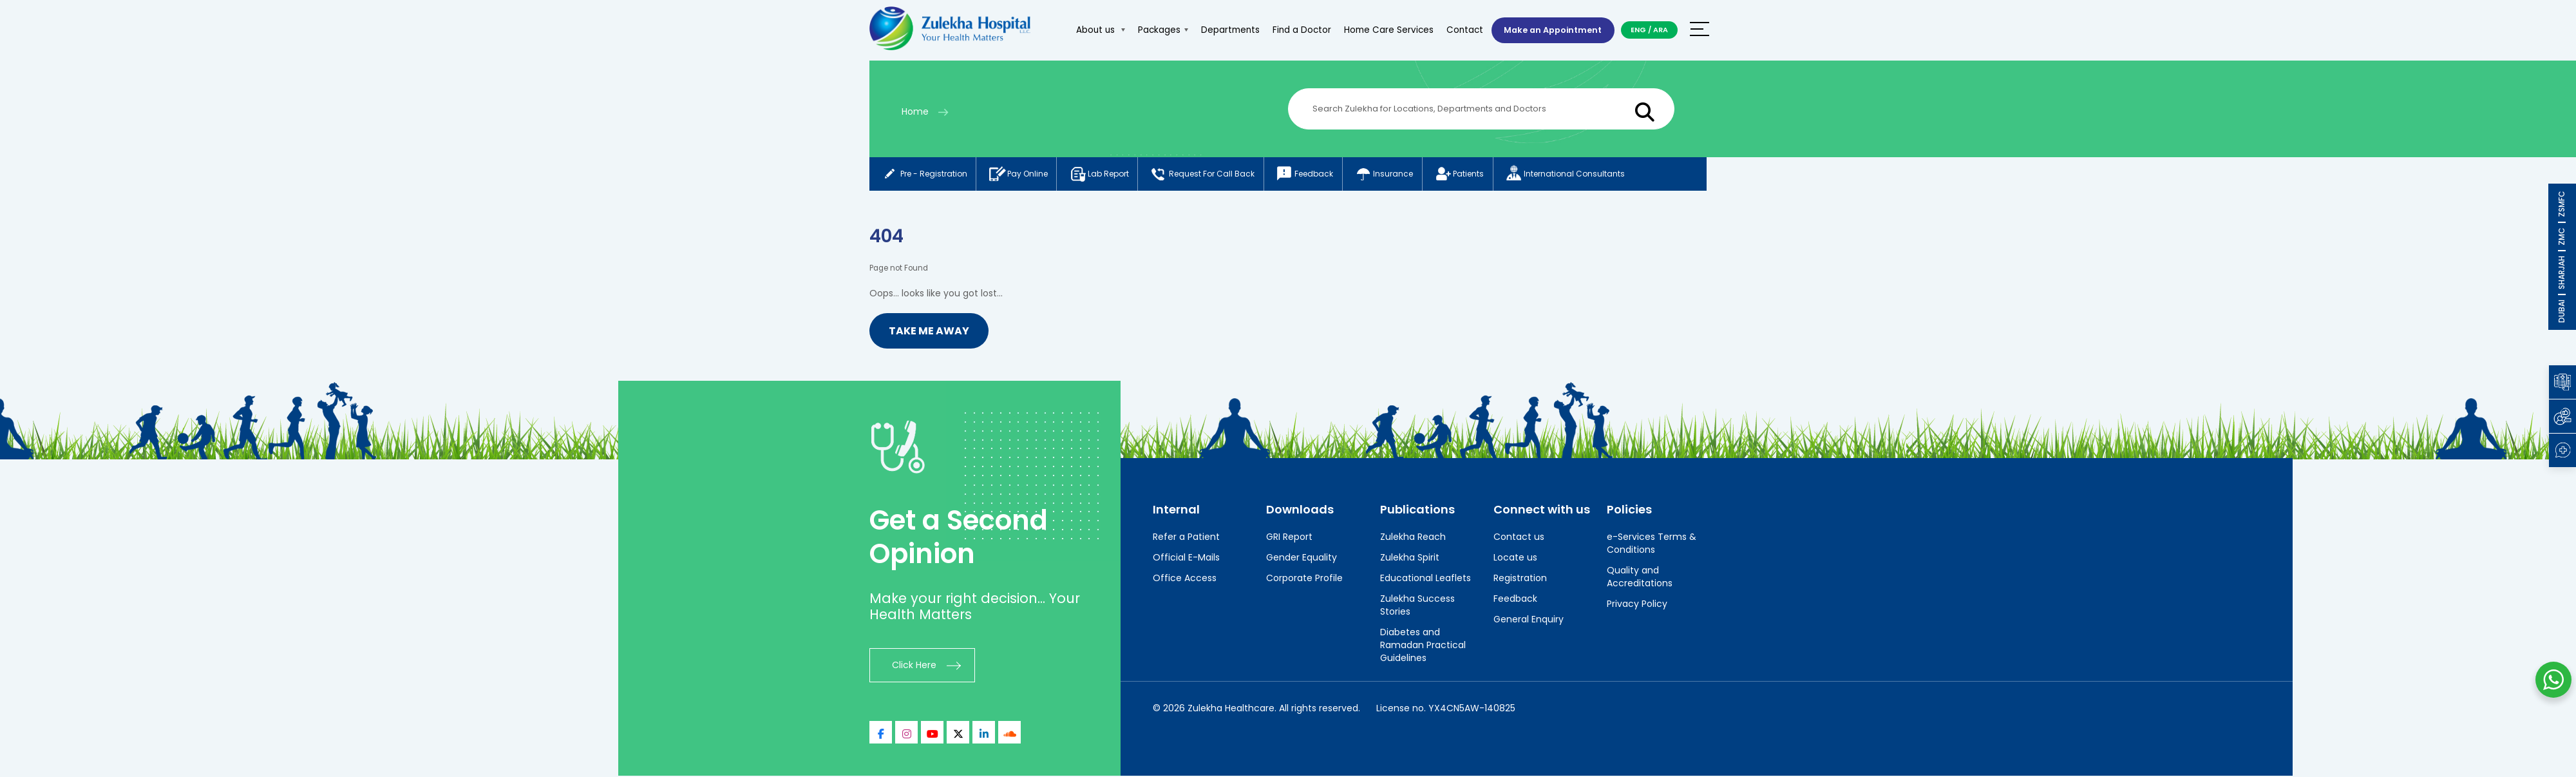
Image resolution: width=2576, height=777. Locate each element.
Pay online (1021, 175)
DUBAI (2561, 311)
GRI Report (1289, 538)
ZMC (2561, 236)
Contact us (1518, 538)
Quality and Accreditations (1639, 578)
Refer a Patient (1186, 538)
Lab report (1105, 175)
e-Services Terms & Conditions (1651, 544)
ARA (1660, 29)
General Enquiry (1528, 620)
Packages (1158, 30)
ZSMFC (2561, 204)
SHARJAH (2561, 272)
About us (1095, 30)
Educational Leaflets (1425, 579)
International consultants (1587, 175)
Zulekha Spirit (1409, 558)
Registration (1520, 579)
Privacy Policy (1637, 605)
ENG (1638, 29)
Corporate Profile (1304, 579)
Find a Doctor (1296, 30)
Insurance (1399, 175)
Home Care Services (1383, 30)
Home (915, 111)
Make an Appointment (1550, 30)
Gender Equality (1301, 558)
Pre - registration (924, 175)
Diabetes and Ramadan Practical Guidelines (1423, 646)
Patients (1478, 175)
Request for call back (1211, 175)
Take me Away (929, 332)
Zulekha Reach (1413, 538)
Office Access (1185, 579)
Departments (1225, 30)
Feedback (1317, 175)
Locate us (1515, 558)
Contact (1459, 30)
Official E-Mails (1186, 558)
